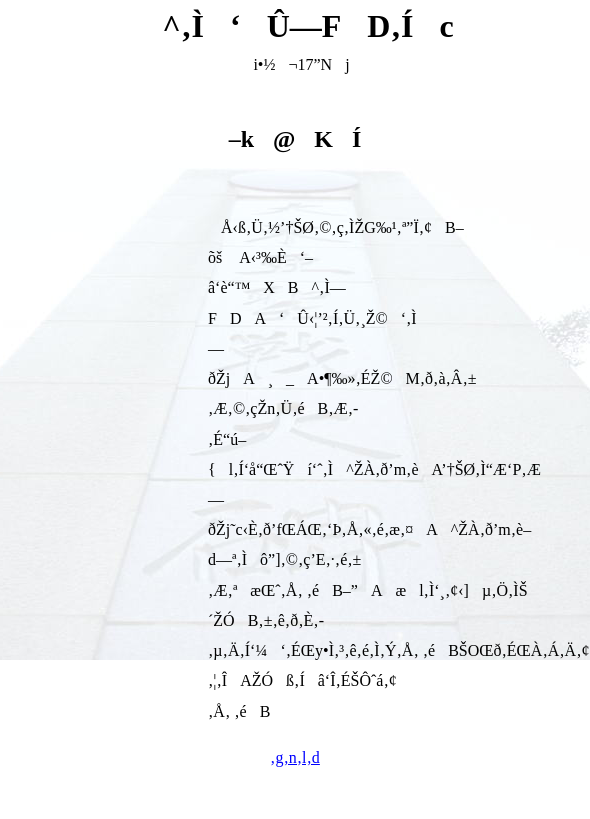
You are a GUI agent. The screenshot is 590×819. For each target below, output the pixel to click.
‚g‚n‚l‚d (295, 757)
